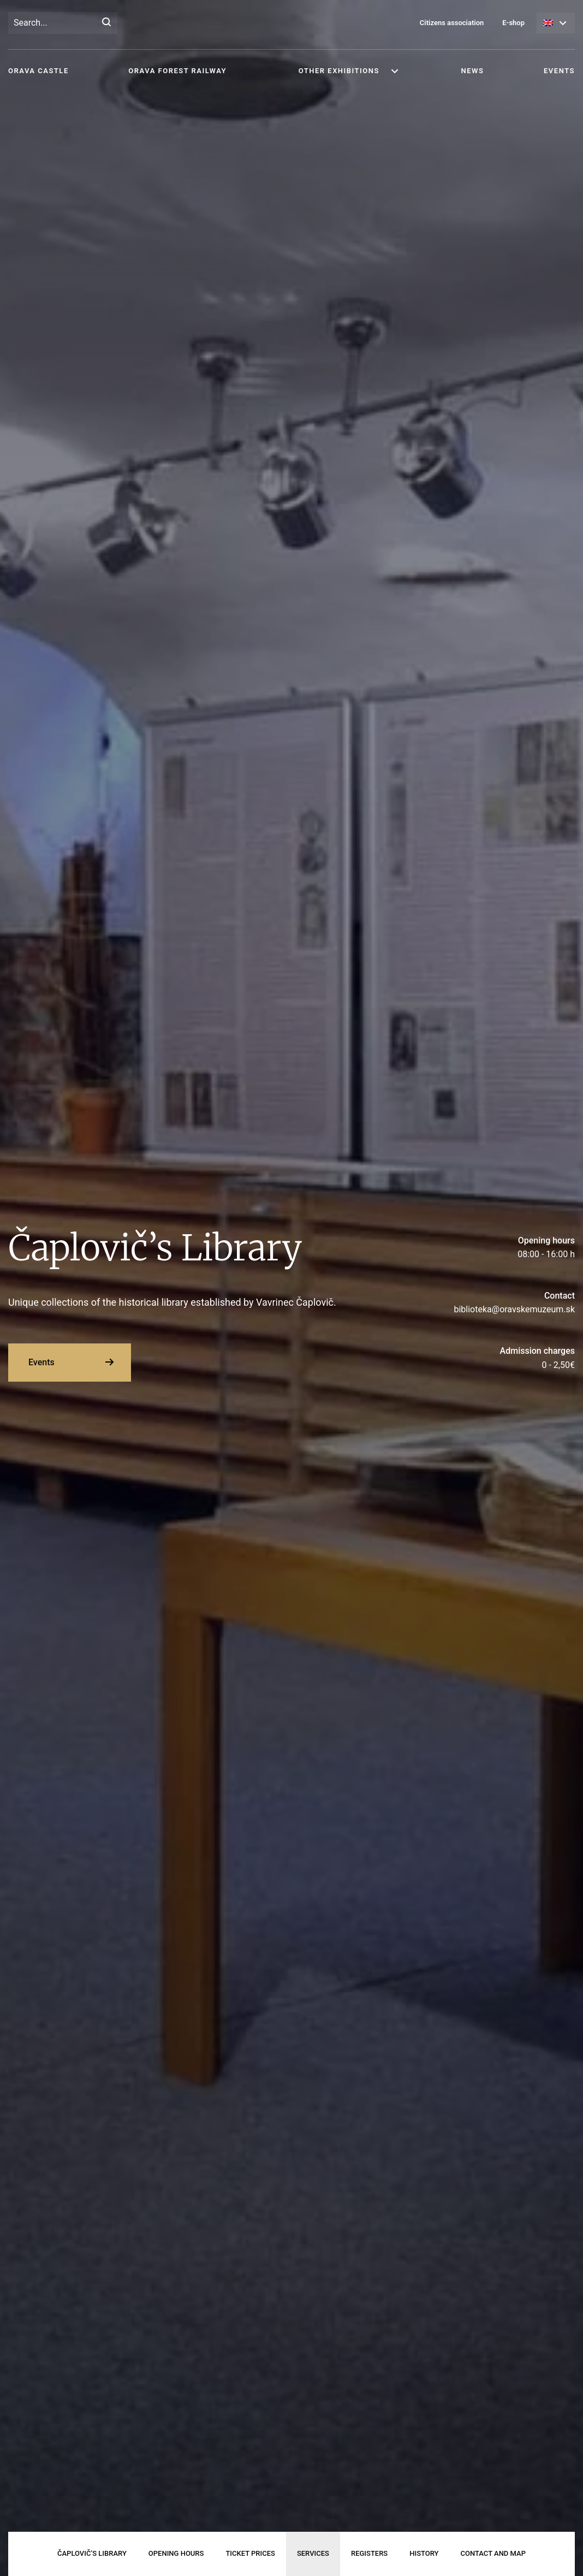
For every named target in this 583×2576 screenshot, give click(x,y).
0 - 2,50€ (486, 1357)
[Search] (106, 23)
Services (313, 2553)
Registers (369, 2553)
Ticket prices (250, 2553)
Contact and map (493, 2553)
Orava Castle (38, 71)
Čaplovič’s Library (92, 2553)
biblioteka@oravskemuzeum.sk (486, 1302)
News (472, 71)
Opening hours (176, 2553)
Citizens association (452, 23)
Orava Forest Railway (177, 71)
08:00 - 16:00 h (486, 1247)
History (423, 2553)
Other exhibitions (339, 71)
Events (559, 71)
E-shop (513, 23)
